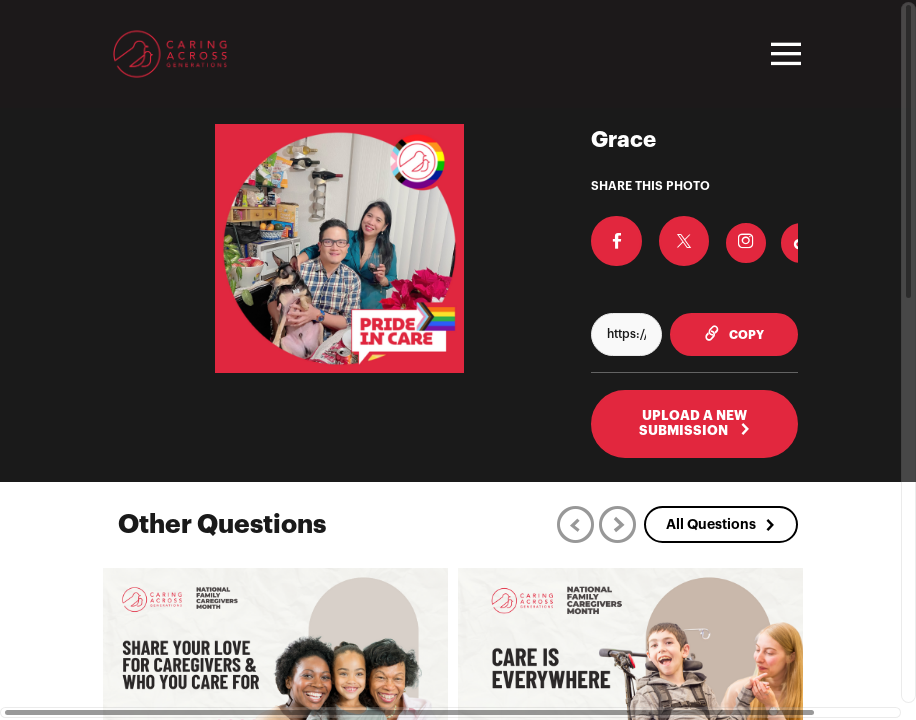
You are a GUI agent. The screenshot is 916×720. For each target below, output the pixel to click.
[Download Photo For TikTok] (776, 238)
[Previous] (575, 523)
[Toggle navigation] (783, 54)
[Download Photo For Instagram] (721, 238)
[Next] (617, 523)
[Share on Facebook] (611, 236)
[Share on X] (666, 236)
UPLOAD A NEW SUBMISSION (695, 422)
